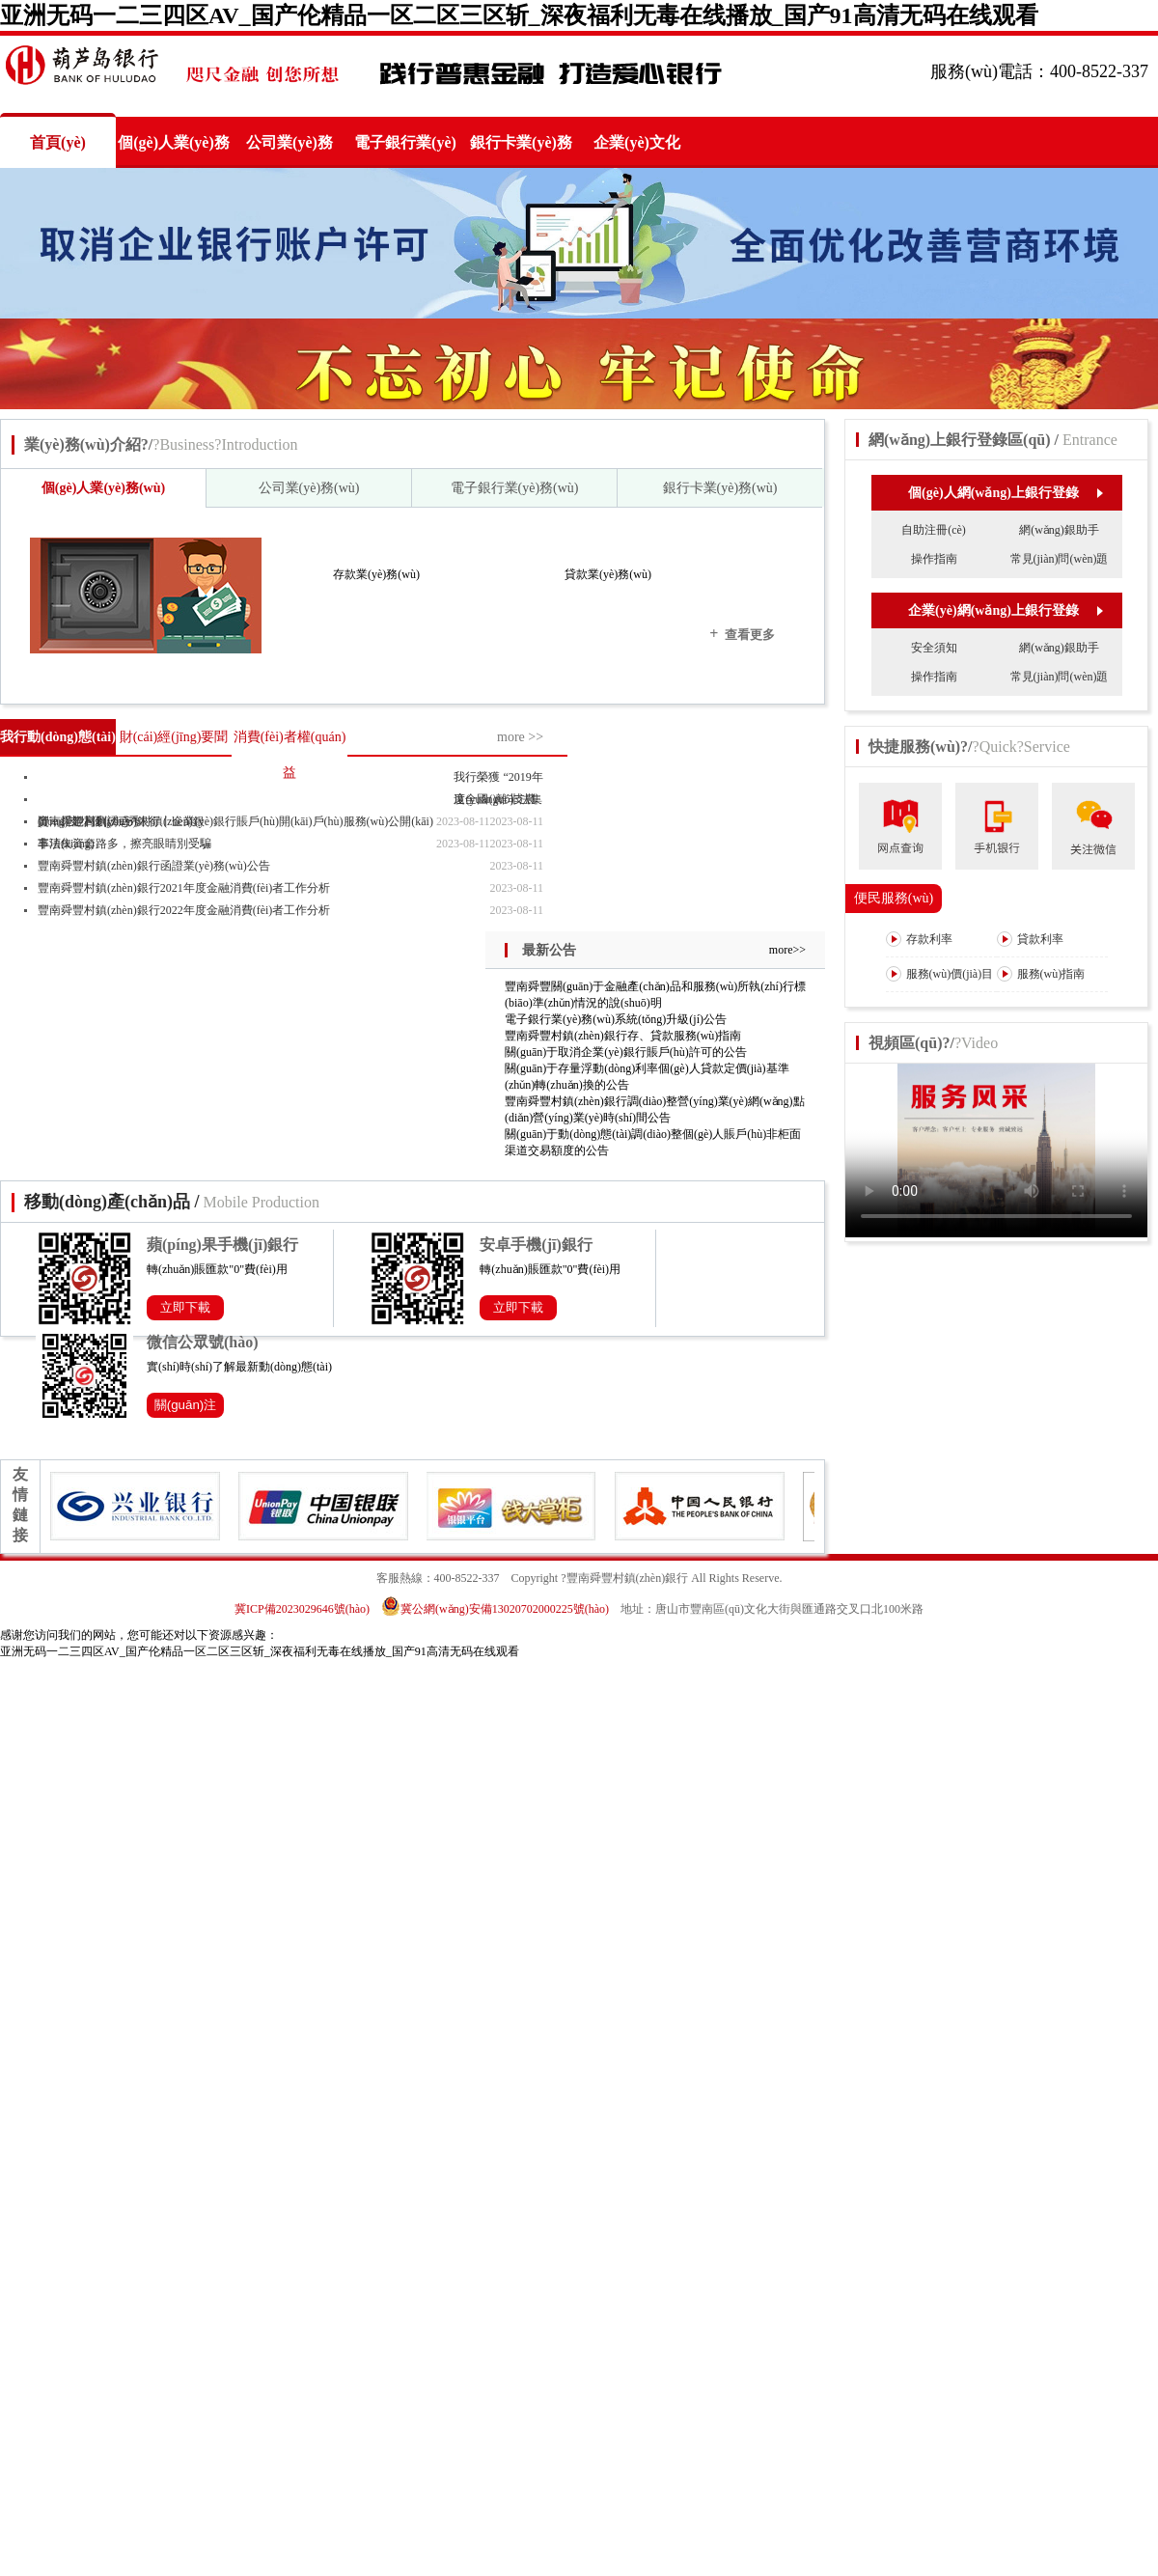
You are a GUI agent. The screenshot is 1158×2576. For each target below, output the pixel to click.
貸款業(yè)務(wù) (608, 574)
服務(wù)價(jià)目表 (940, 990)
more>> (787, 949)
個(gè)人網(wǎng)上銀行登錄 (1005, 492)
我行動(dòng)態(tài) (58, 737)
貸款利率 (1030, 939)
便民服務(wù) (893, 898)
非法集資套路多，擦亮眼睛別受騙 (124, 843)
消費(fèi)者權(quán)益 (290, 755)
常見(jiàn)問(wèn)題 (1059, 559)
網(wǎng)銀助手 (1059, 530)
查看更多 (742, 633)
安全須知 (934, 647)
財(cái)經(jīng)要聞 (174, 737)
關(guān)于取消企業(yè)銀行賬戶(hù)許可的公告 (626, 1052)
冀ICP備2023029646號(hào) (302, 1609)
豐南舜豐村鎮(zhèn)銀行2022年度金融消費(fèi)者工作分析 (184, 910)
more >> (520, 737)
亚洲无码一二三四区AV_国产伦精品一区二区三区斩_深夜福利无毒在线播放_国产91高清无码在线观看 (519, 15)
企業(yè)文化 (636, 142)
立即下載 (185, 1307)
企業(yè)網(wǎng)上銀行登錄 (1005, 610)
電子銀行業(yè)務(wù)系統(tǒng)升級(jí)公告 (616, 1019)
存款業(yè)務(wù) (376, 574)
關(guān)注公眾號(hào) (185, 1408)
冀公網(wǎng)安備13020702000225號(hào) (495, 1609)
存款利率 (919, 939)
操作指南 (934, 559)
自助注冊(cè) (933, 530)
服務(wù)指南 (1041, 974)
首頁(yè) (58, 142)
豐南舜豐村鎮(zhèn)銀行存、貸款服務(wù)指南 (623, 1035)
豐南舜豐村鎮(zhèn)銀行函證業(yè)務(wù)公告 (154, 866)
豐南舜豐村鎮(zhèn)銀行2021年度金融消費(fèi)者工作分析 (184, 888)
